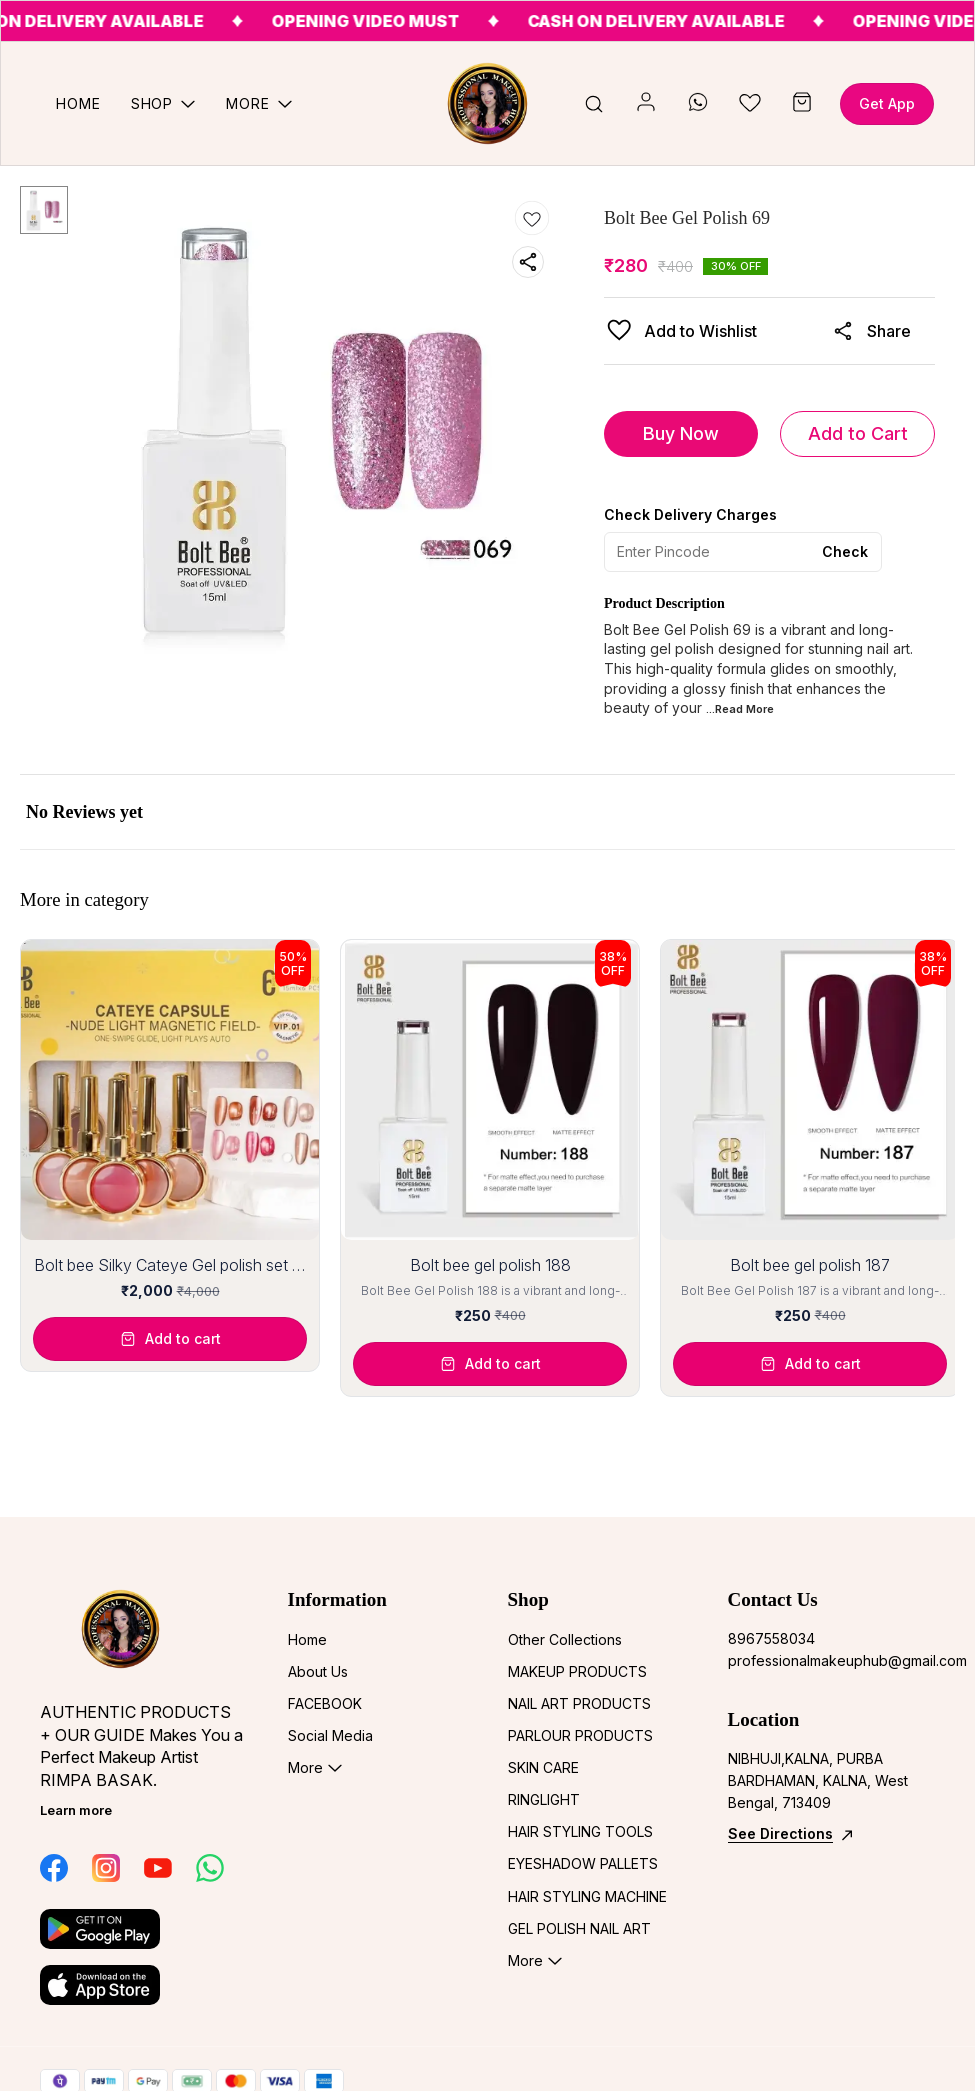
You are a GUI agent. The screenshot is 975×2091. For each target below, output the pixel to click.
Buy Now (681, 433)
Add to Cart (858, 433)
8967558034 (771, 1638)
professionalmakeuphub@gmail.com (832, 1660)
